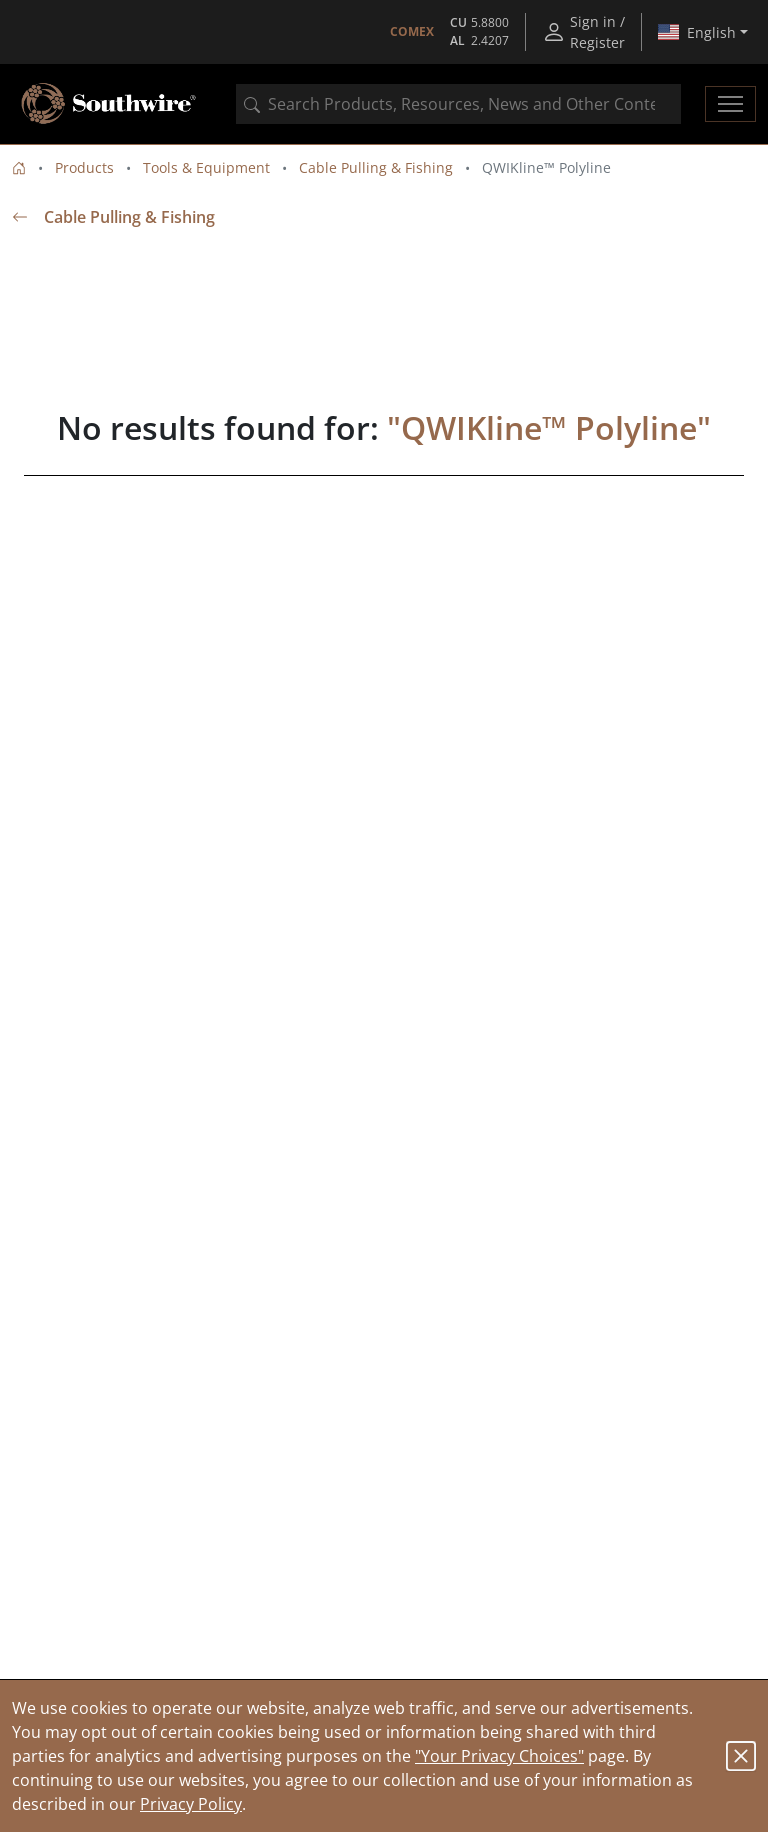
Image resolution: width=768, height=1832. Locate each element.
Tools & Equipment (206, 167)
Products (84, 167)
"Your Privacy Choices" (499, 1756)
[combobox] (458, 104)
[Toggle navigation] (730, 104)
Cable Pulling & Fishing (376, 167)
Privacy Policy (191, 1804)
